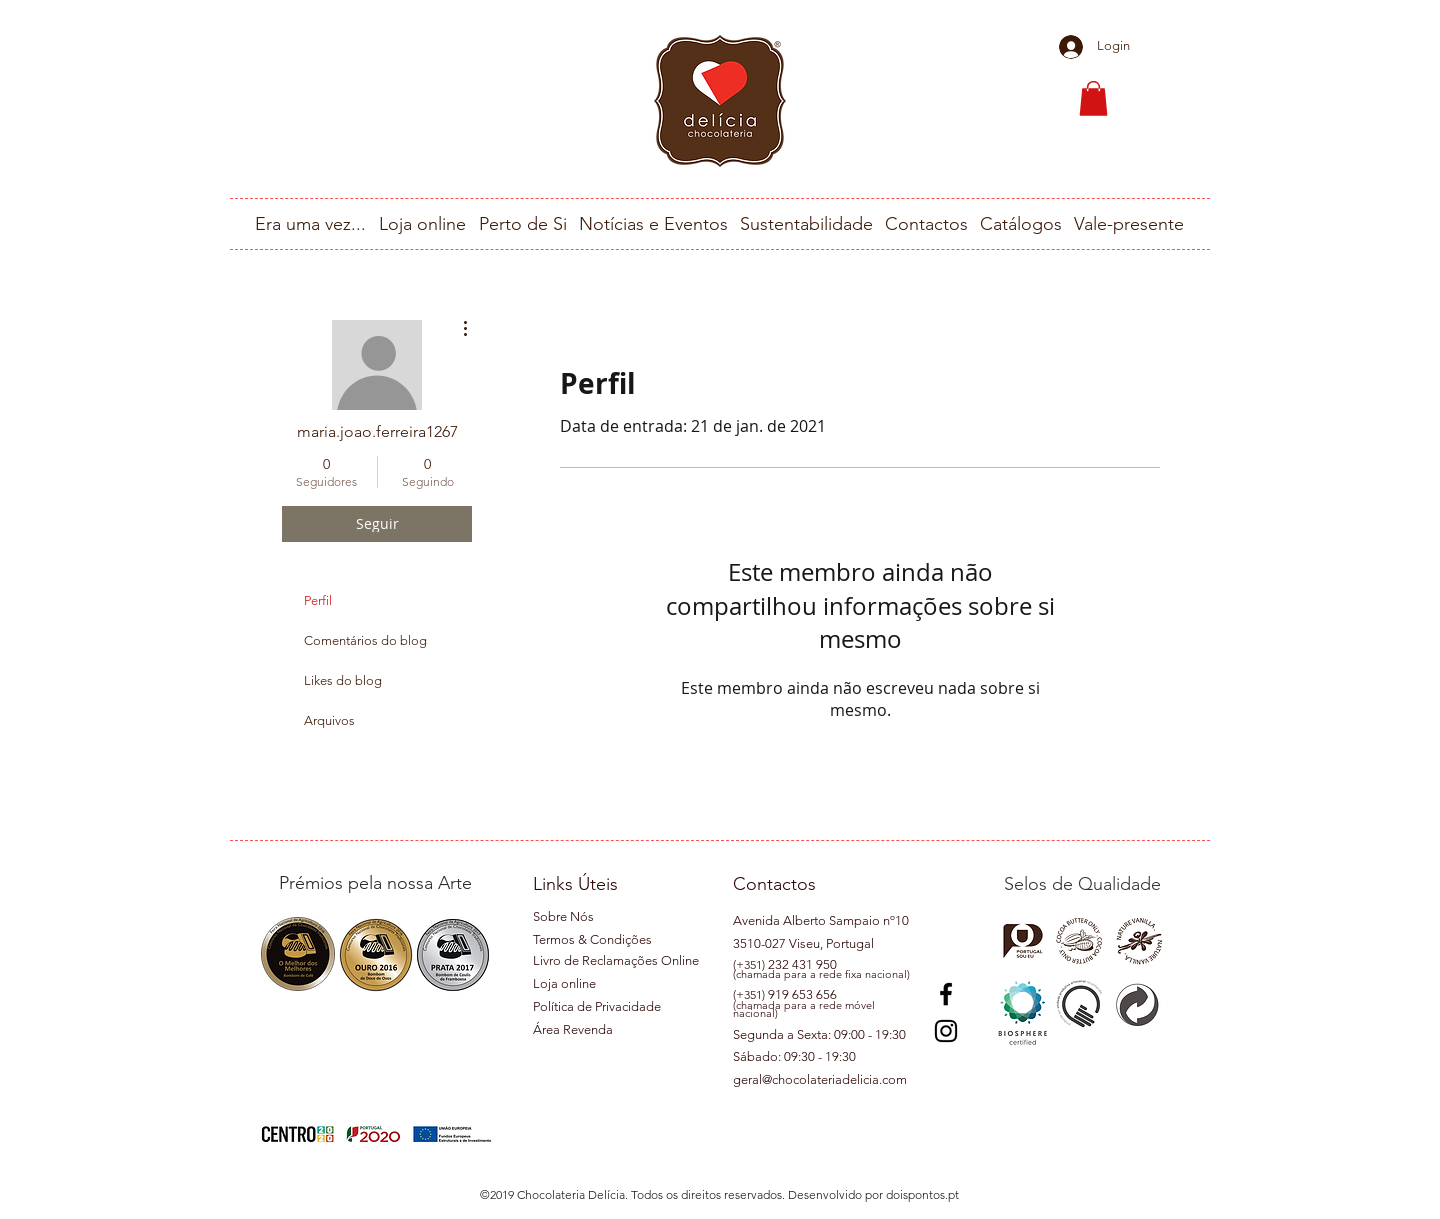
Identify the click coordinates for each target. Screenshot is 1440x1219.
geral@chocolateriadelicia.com (820, 1079)
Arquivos (329, 720)
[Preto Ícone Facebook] (946, 994)
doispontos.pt (922, 1194)
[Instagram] (946, 1031)
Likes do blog (343, 680)
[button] (1093, 98)
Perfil (318, 600)
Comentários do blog (365, 640)
